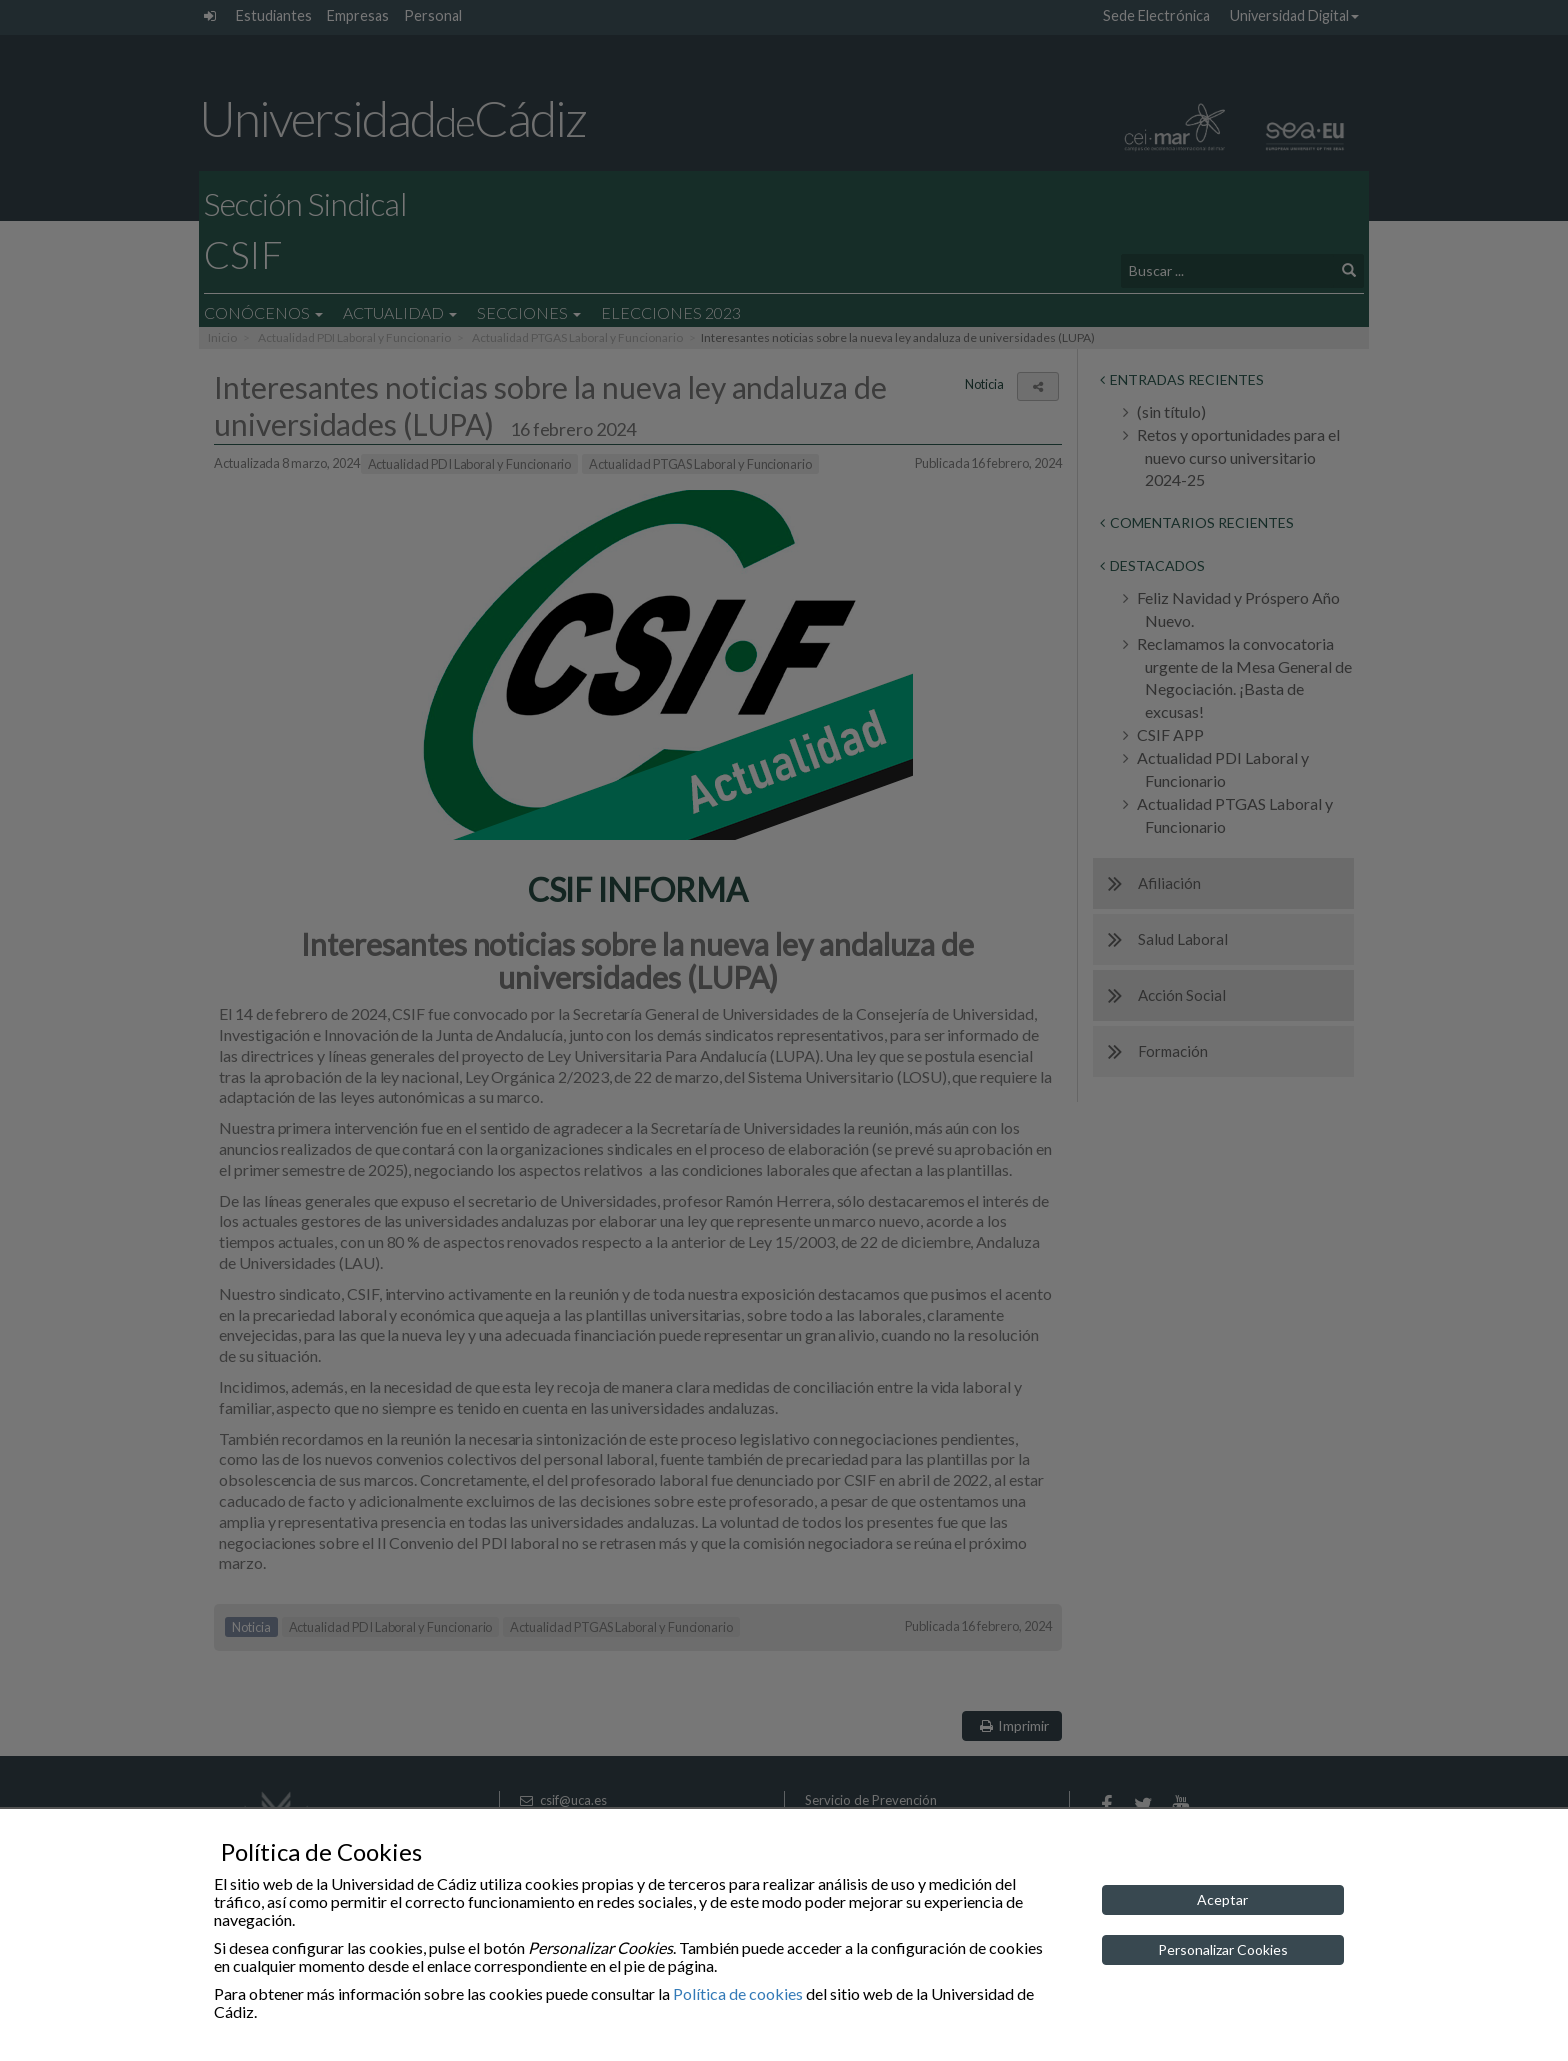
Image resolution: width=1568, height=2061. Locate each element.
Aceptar (1222, 1899)
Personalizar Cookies (1223, 1949)
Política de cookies (738, 1993)
